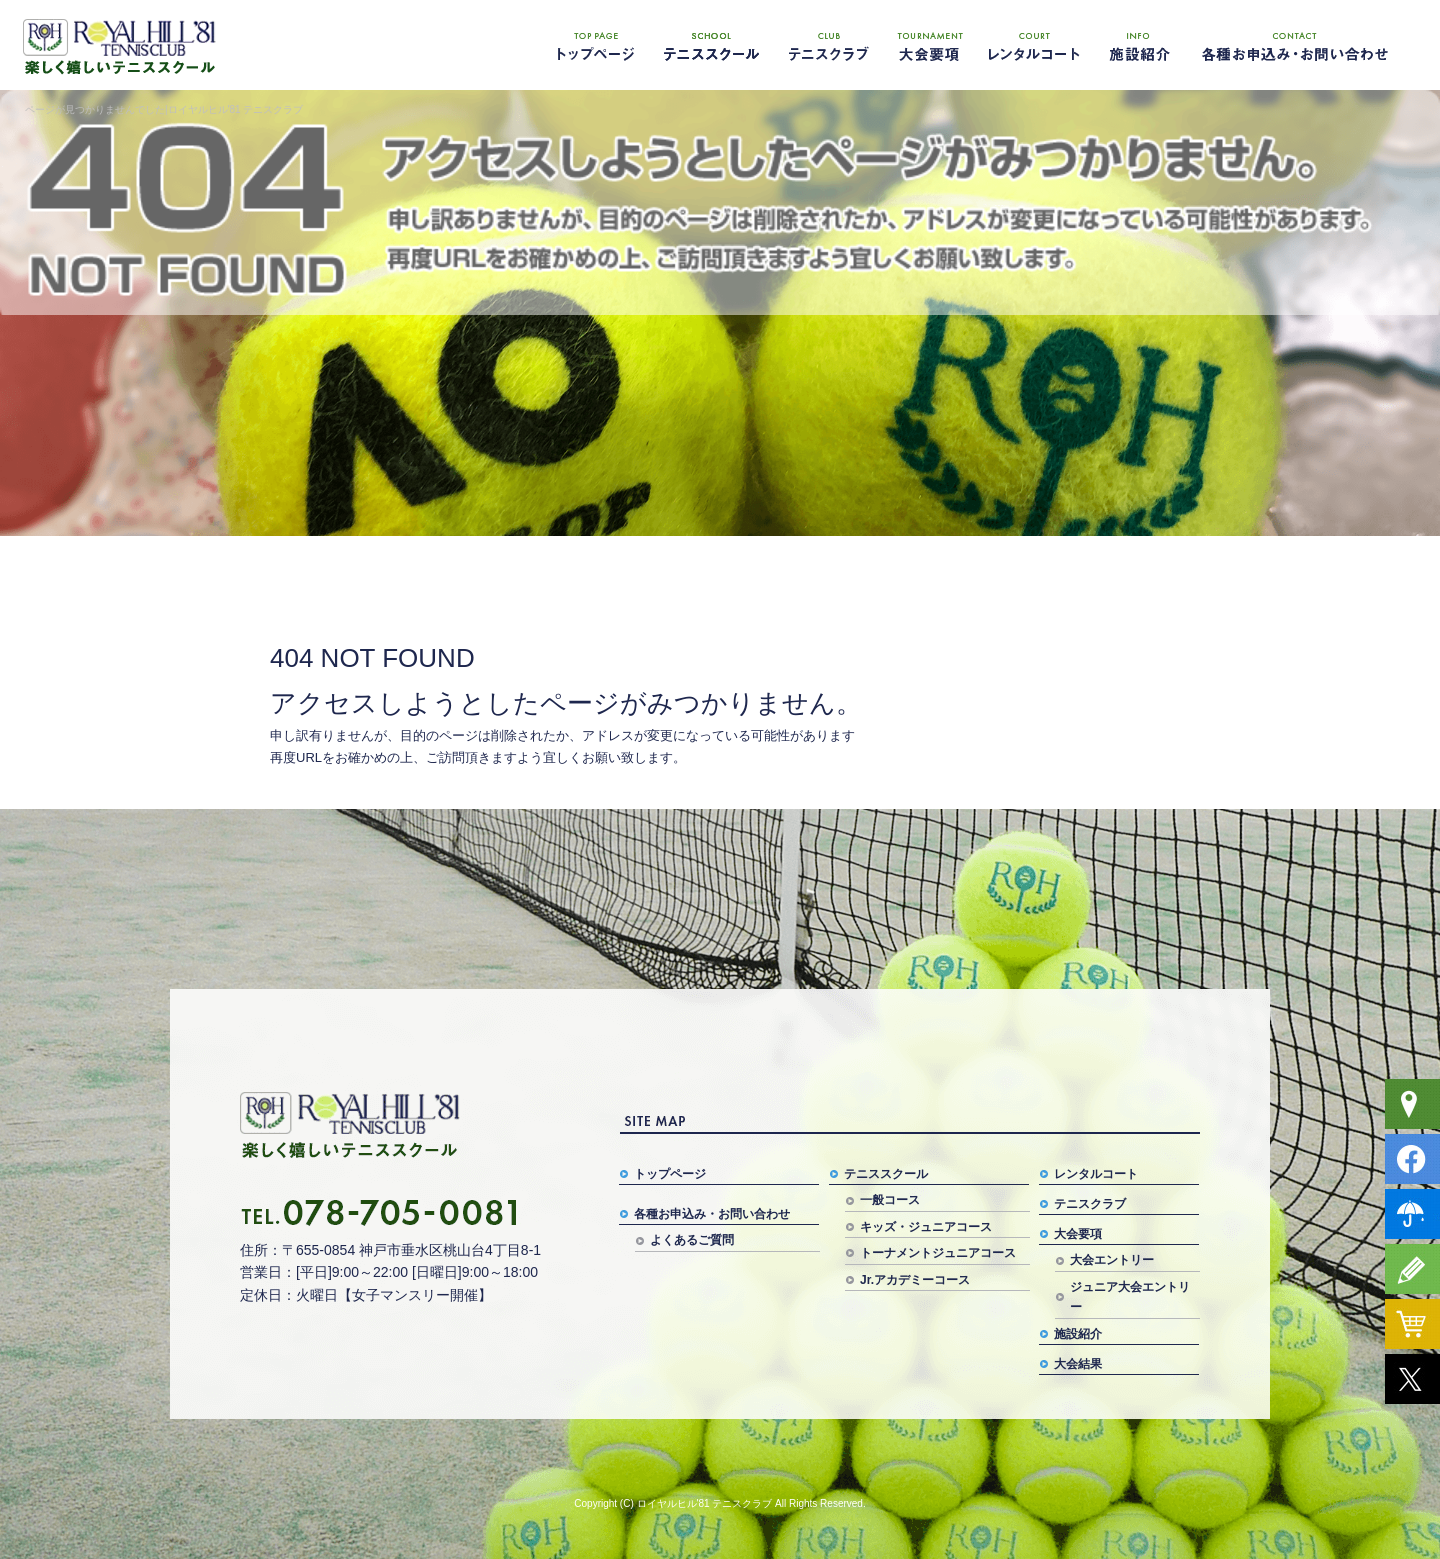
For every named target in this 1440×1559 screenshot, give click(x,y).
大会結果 (1078, 1364)
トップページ (595, 45)
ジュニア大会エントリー (1130, 1297)
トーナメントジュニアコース (938, 1253)
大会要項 (930, 45)
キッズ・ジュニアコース (926, 1227)
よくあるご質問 (692, 1240)
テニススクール (710, 45)
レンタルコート (1035, 45)
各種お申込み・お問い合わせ (1295, 45)
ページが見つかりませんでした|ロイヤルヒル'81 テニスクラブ (164, 109)
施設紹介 (1135, 45)
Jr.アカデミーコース (915, 1280)
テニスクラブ (825, 45)
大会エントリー (1112, 1260)
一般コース (890, 1200)
